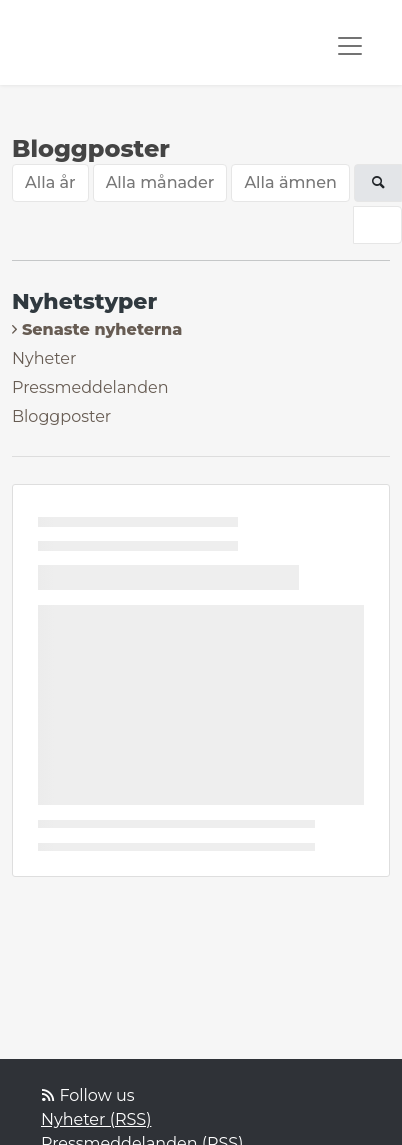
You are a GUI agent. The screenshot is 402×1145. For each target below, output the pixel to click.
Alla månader (160, 182)
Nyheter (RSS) (96, 1119)
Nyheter (44, 358)
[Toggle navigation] (350, 46)
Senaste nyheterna (102, 329)
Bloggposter (61, 416)
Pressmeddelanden (90, 387)
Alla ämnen (290, 182)
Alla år (50, 182)
